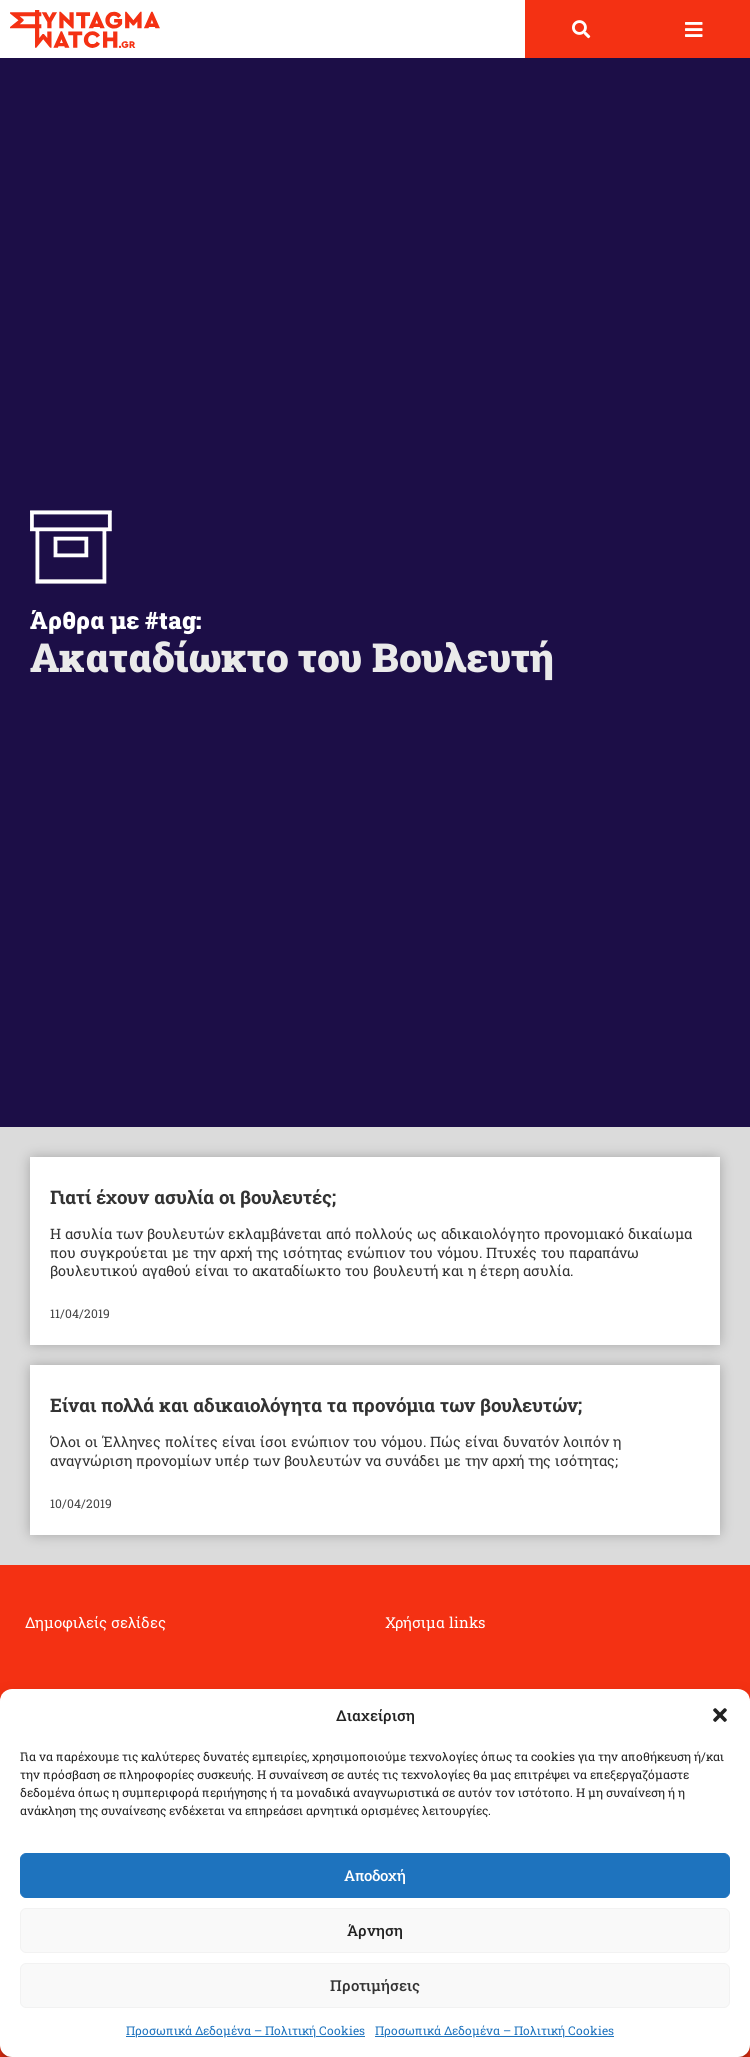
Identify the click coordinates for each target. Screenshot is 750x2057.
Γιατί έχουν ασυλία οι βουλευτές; (193, 1196)
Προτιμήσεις (375, 1985)
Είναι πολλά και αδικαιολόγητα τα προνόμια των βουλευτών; (316, 1404)
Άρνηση (375, 1930)
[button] (720, 1715)
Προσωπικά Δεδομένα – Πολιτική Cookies (245, 2030)
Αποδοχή (375, 1875)
